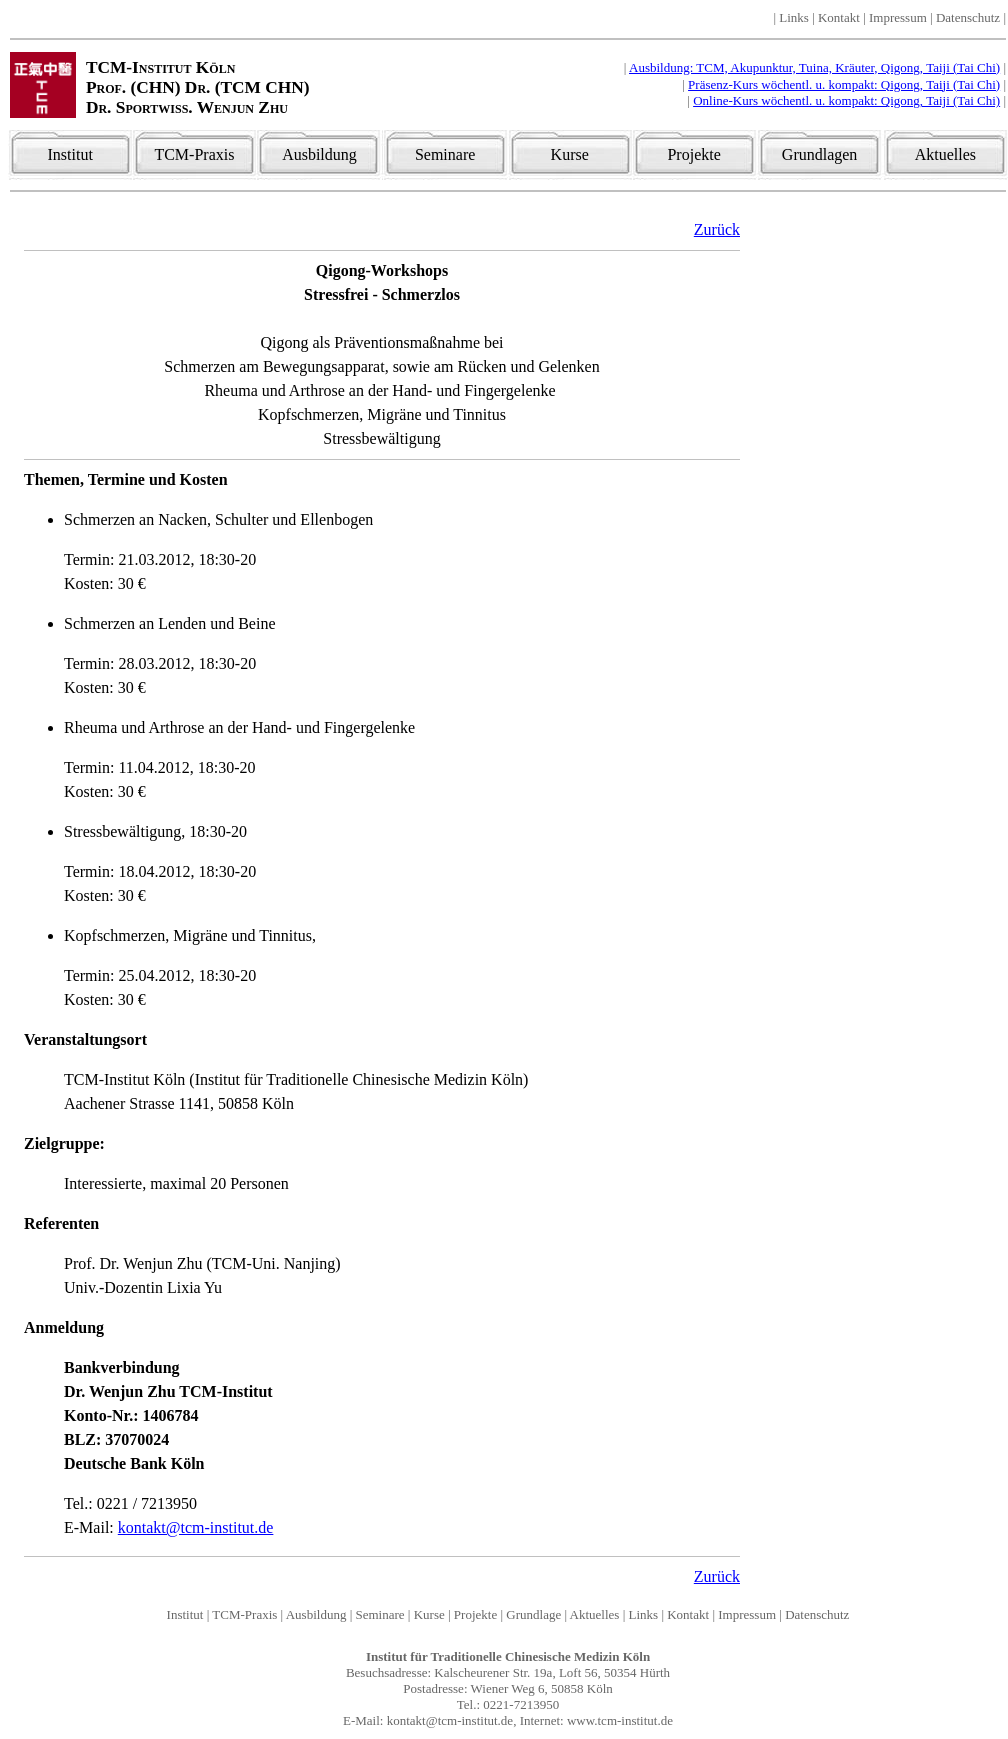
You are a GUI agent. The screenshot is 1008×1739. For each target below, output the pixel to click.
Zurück (717, 229)
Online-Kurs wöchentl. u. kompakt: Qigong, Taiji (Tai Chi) (846, 100)
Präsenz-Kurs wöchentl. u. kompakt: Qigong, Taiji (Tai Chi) (844, 84)
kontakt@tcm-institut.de (196, 1527)
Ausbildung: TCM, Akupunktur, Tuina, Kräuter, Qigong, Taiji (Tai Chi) (814, 67)
